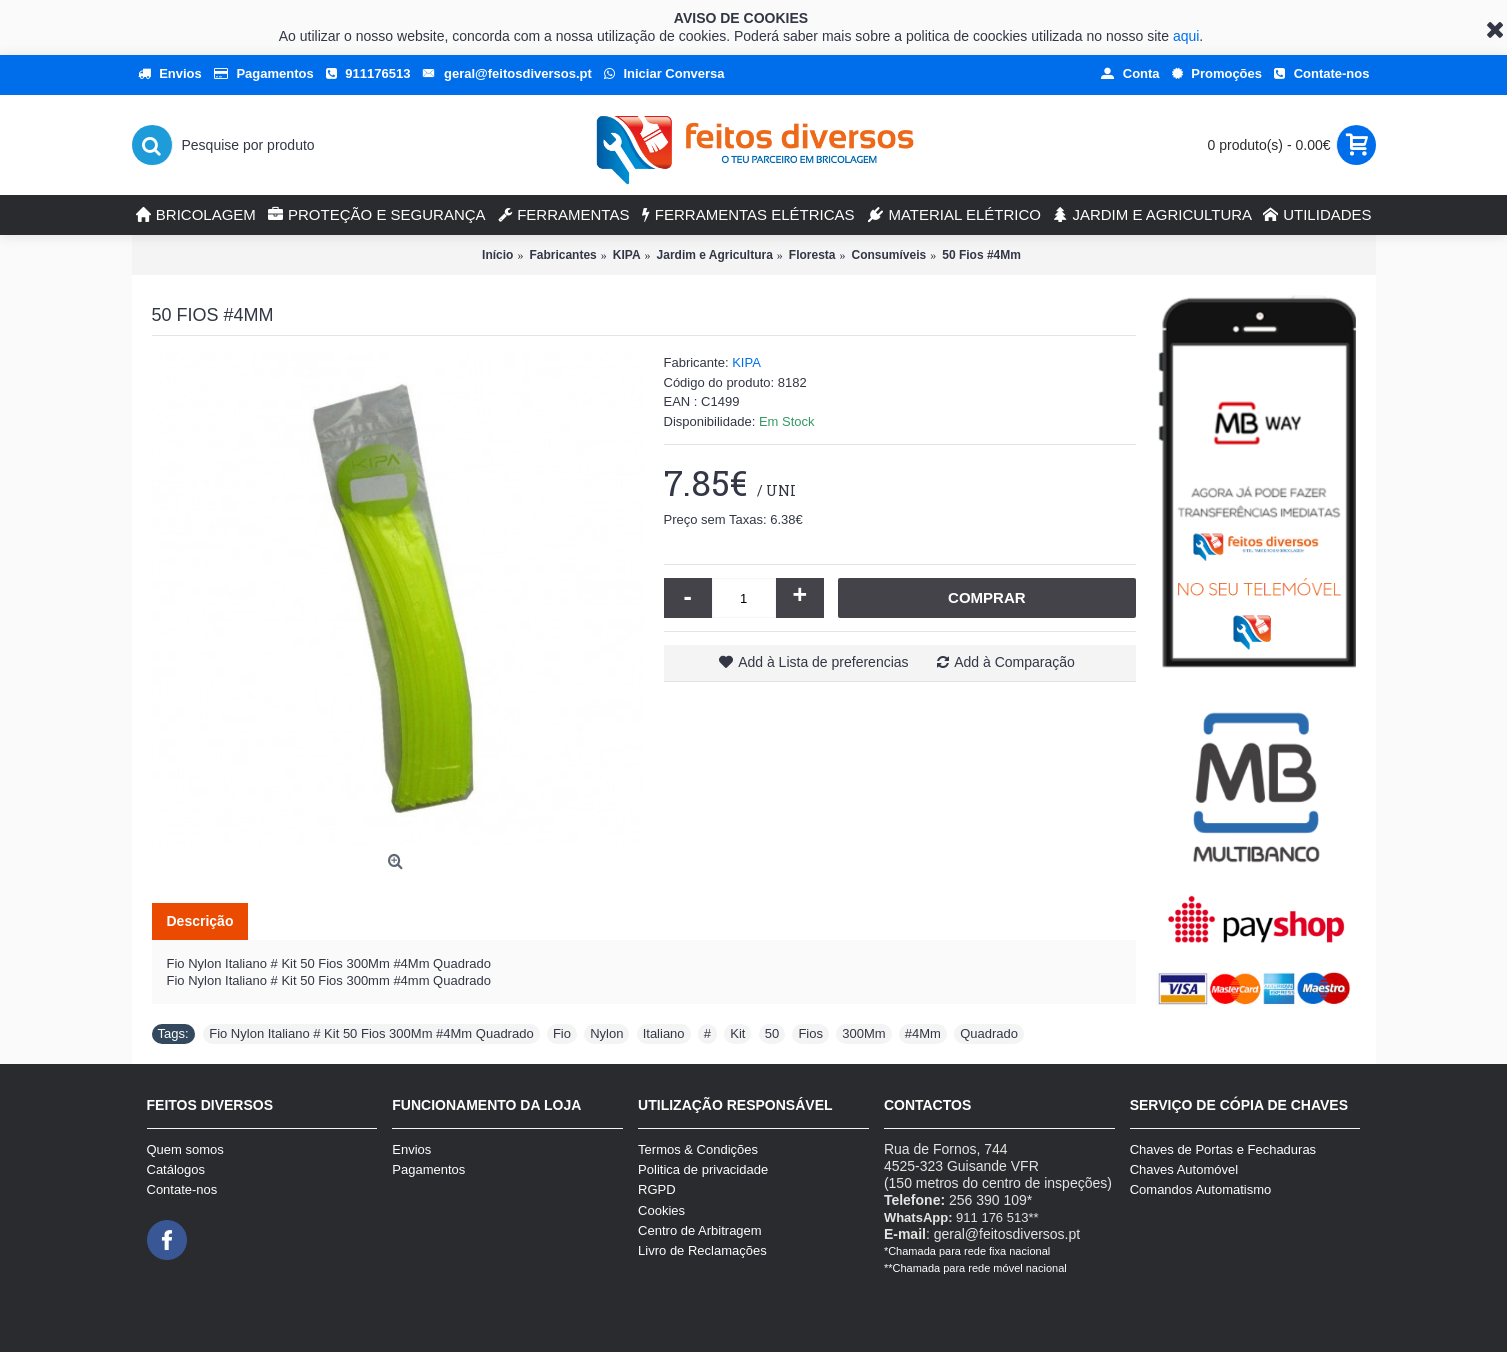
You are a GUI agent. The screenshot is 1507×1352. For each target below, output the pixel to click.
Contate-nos (182, 1189)
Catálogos (176, 1169)
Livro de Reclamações (702, 1250)
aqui (1186, 36)
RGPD (657, 1189)
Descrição (200, 921)
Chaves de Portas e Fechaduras (1223, 1149)
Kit (737, 1033)
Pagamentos (428, 1169)
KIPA (746, 362)
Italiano (664, 1033)
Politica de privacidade (703, 1169)
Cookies (661, 1210)
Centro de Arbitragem (700, 1230)
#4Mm (923, 1033)
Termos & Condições (698, 1149)
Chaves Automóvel (1184, 1169)
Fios (810, 1033)
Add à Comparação (1014, 662)
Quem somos (185, 1149)
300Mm (863, 1033)
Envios (411, 1149)
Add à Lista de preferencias (823, 662)
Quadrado (989, 1033)
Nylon (606, 1033)
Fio (562, 1033)
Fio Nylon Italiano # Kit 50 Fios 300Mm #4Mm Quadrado (371, 1033)
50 (772, 1033)
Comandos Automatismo (1201, 1189)
